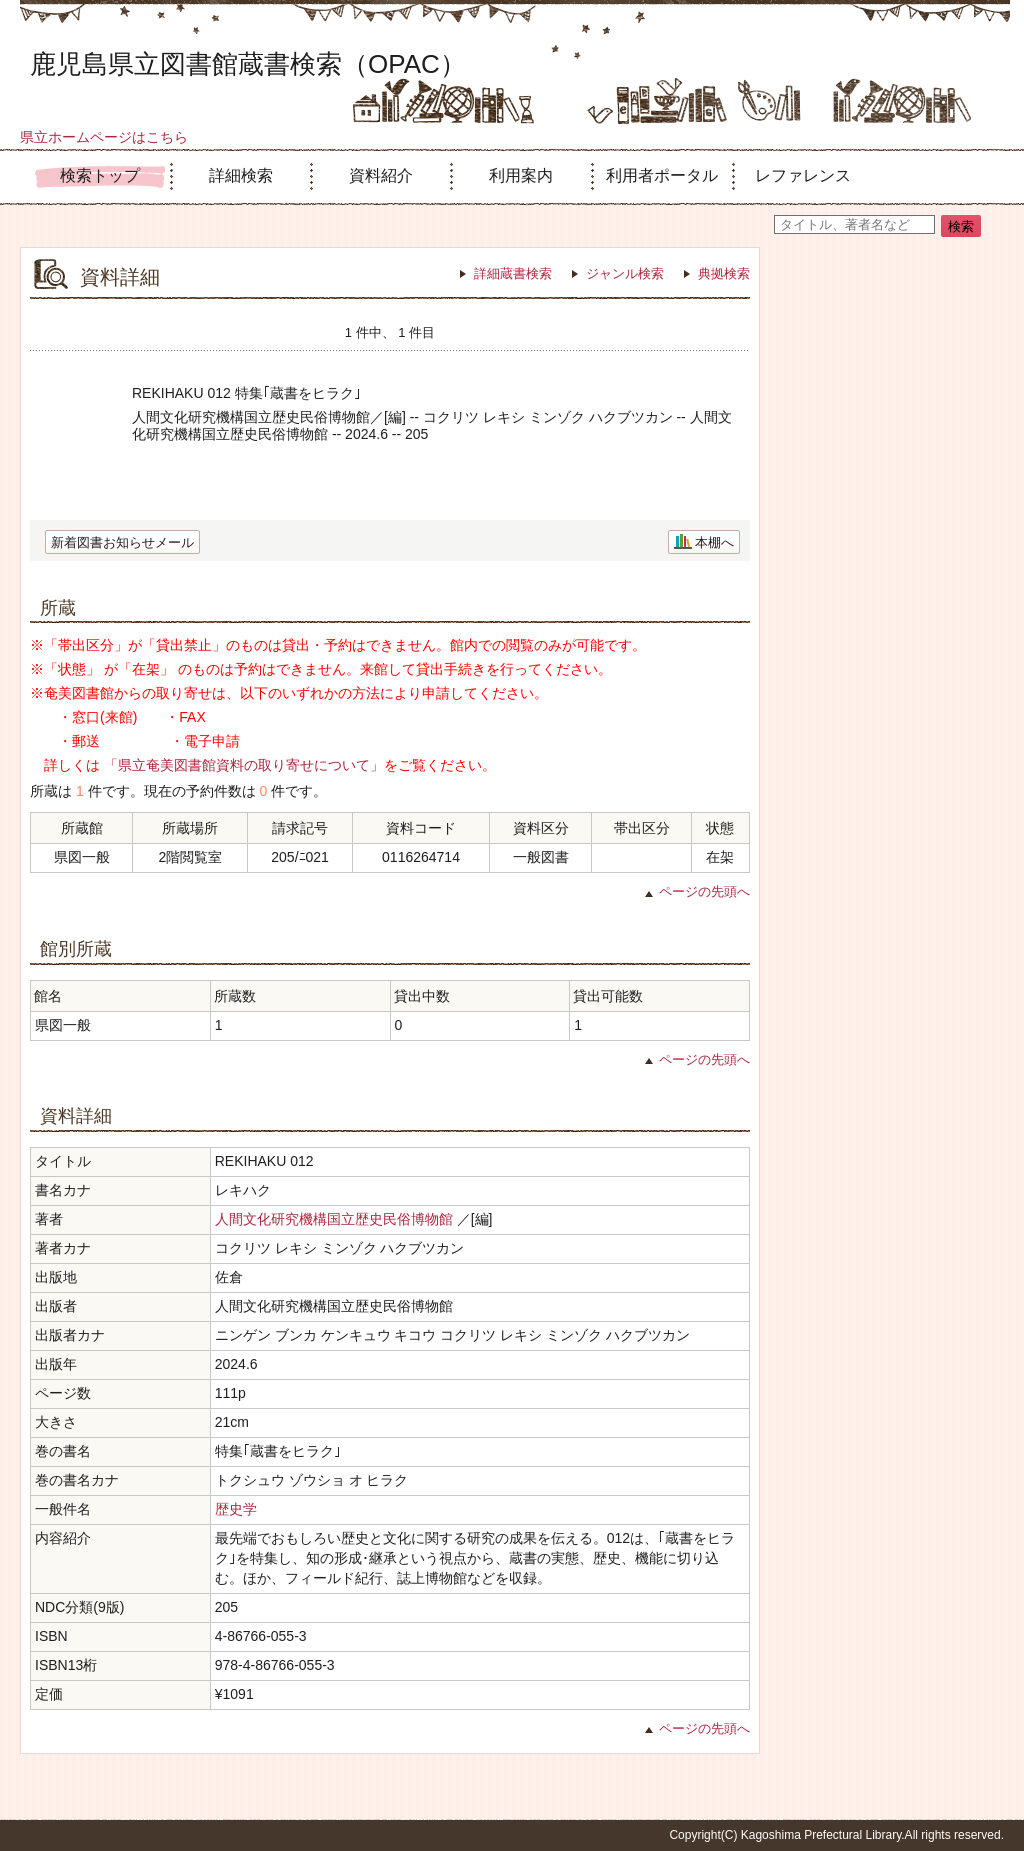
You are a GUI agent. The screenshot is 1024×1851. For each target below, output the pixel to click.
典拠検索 (724, 273)
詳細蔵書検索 (513, 273)
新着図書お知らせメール (122, 542)
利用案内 (521, 175)
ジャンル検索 (625, 273)
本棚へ (714, 542)
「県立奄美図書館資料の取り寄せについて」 (244, 765)
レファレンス (803, 175)
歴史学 (236, 1509)
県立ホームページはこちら (104, 137)
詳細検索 (241, 175)
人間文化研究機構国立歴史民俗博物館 (334, 1219)
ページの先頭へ (704, 891)
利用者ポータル (662, 175)
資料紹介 (381, 175)
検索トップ (100, 175)
